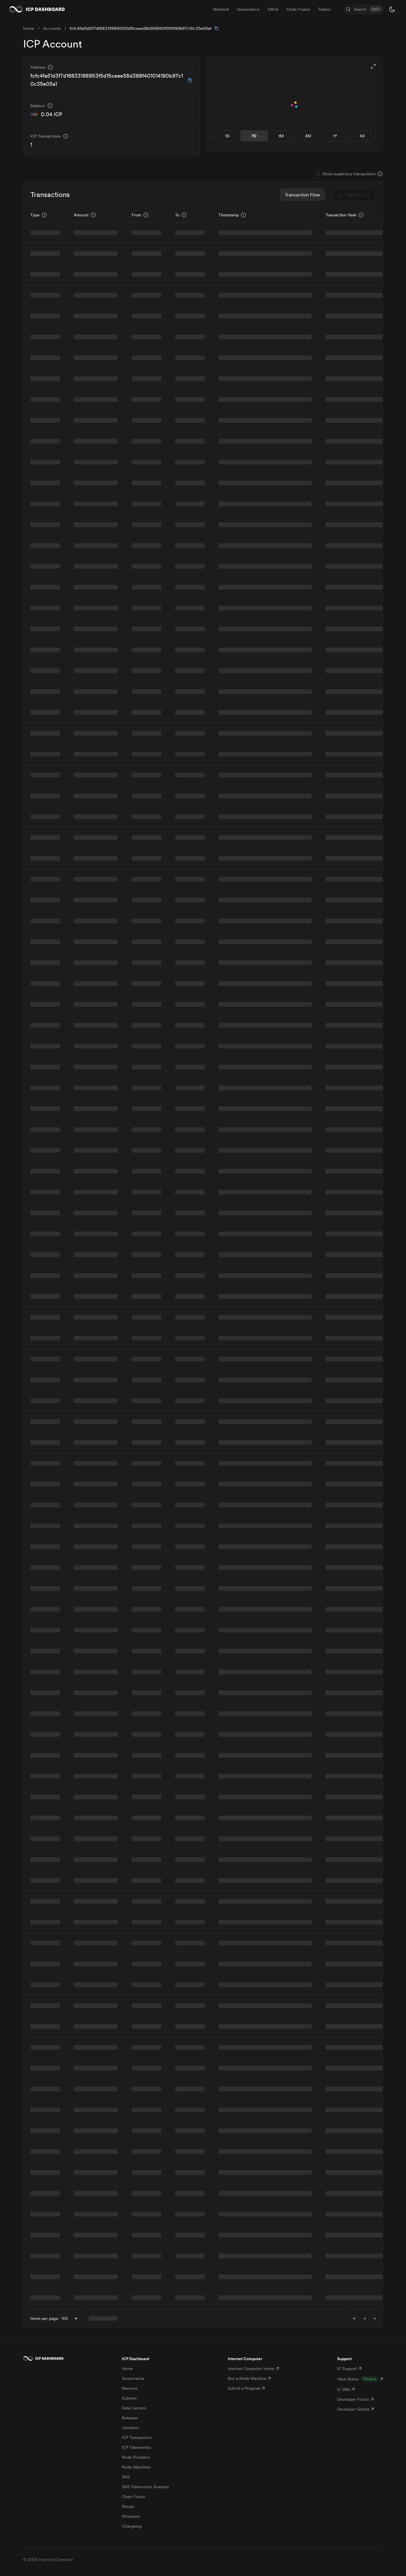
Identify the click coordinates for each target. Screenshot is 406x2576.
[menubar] (272, 9)
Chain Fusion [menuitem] (298, 9)
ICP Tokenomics (136, 2447)
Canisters (130, 2427)
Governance (133, 2378)
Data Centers (134, 2408)
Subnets (129, 2398)
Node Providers (136, 2457)
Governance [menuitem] (248, 9)
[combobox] (70, 2318)
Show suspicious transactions (348, 173)
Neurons (129, 2388)
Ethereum (131, 2516)
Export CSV (354, 195)
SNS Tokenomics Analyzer (145, 2486)
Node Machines (136, 2467)
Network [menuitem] (221, 9)
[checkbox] (318, 174)
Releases (130, 2417)
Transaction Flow (302, 195)
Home (127, 2368)
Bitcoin (128, 2506)
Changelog (132, 2526)
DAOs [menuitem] (273, 9)
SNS (126, 2477)
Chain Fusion (133, 2496)
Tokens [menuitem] (324, 9)
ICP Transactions (137, 2437)
